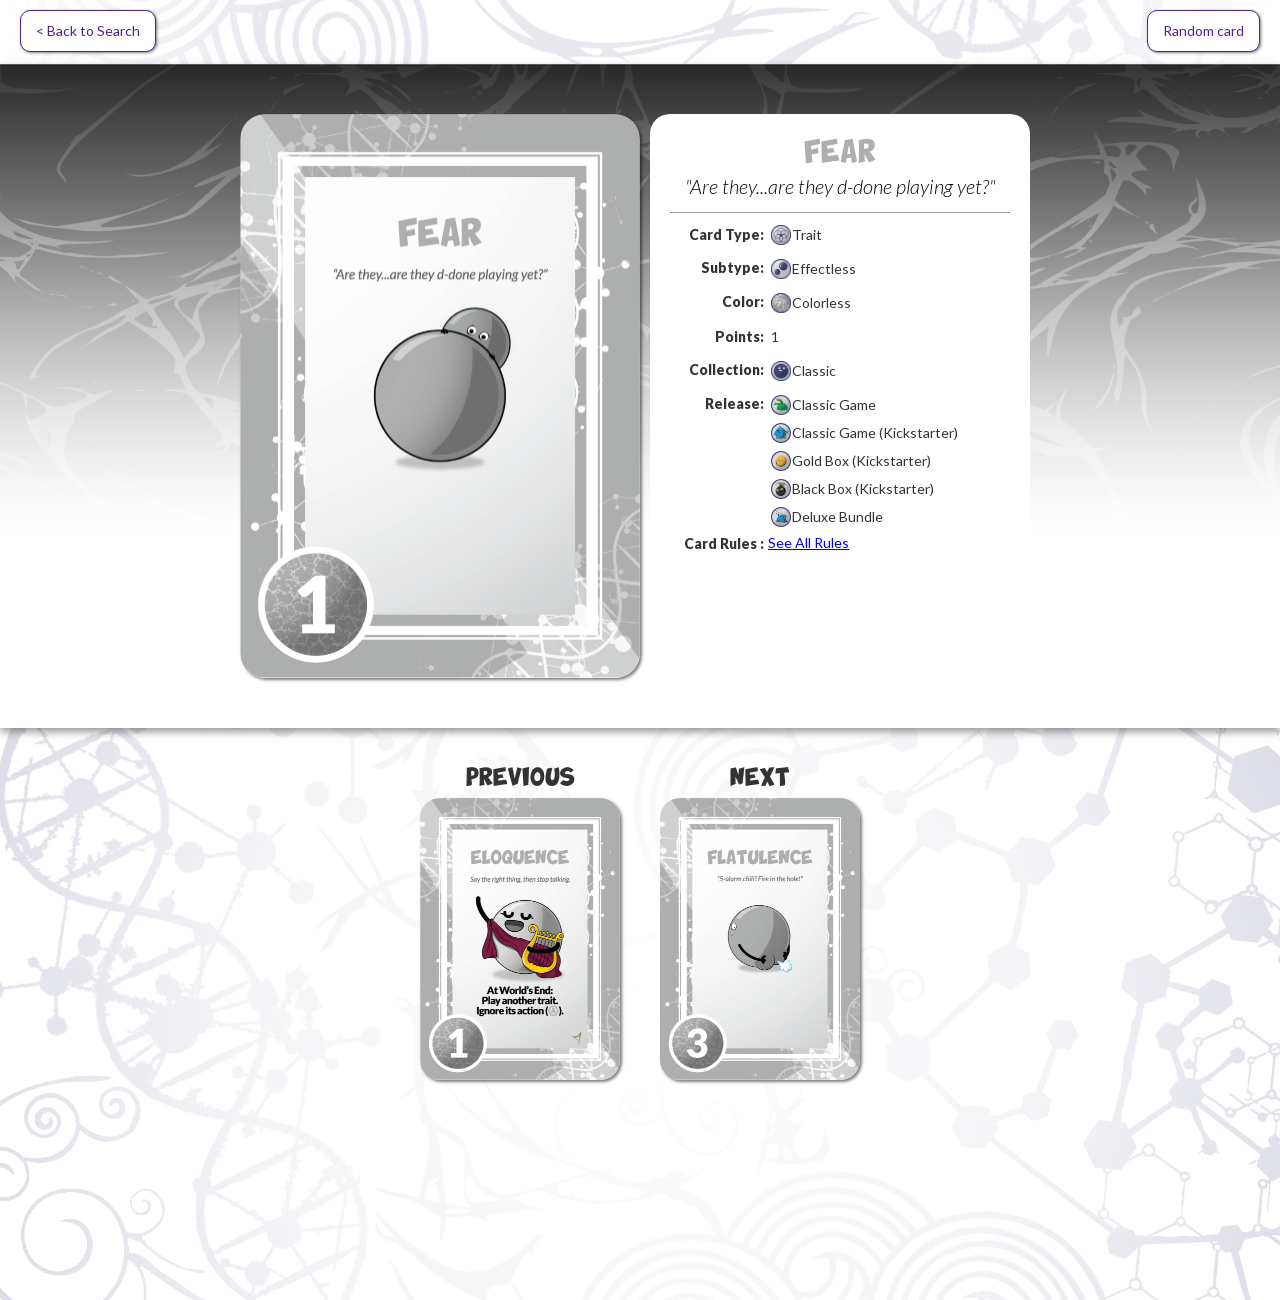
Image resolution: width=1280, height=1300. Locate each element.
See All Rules (808, 542)
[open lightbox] (440, 396)
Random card (1203, 30)
